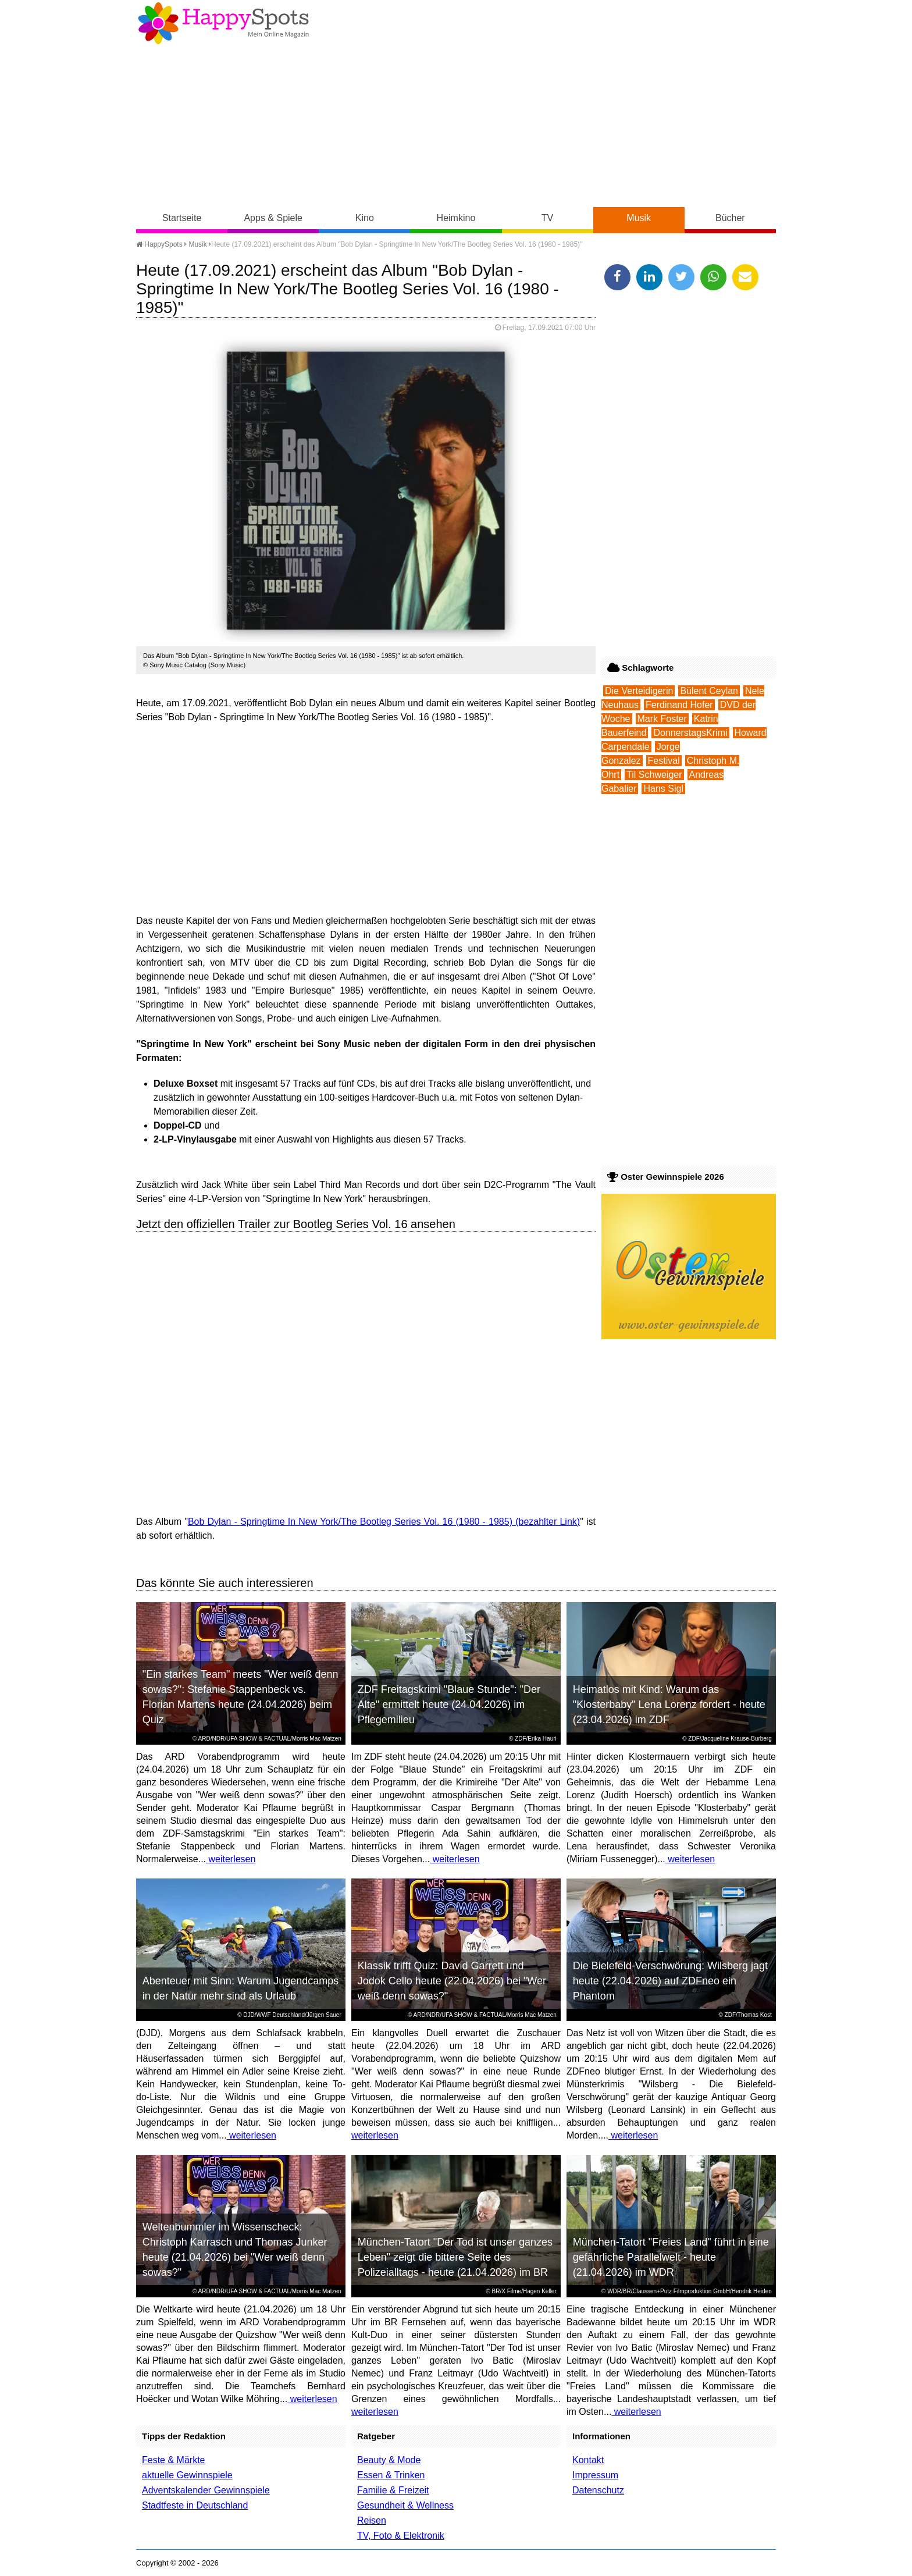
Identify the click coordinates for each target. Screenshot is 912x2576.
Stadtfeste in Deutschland (195, 2505)
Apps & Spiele (273, 218)
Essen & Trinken (391, 2475)
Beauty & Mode (389, 2460)
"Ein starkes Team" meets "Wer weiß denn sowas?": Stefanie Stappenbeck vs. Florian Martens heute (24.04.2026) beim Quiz (240, 1696)
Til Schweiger (654, 775)
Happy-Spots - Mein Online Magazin (223, 23)
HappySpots (159, 244)
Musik (638, 218)
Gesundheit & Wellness (405, 2505)
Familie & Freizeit (393, 2490)
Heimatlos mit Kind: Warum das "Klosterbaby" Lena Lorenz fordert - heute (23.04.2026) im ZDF (669, 1704)
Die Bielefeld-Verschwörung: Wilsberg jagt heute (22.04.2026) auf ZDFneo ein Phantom (670, 1981)
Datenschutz (598, 2490)
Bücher (730, 218)
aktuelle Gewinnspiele (187, 2475)
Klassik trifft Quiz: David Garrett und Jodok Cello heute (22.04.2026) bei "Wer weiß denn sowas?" (452, 1981)
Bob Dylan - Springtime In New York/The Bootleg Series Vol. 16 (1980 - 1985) (350, 1522)
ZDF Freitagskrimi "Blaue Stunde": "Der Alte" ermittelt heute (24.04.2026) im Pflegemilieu (449, 1704)
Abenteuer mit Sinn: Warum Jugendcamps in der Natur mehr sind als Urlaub (240, 1988)
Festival (664, 761)
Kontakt (588, 2460)
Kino (364, 218)
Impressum (595, 2475)
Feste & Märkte (173, 2460)
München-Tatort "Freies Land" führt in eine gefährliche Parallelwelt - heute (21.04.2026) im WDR (671, 2257)
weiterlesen (230, 1859)
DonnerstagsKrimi (690, 733)
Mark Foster (662, 719)
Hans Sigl (663, 789)
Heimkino (456, 218)
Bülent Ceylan (709, 691)
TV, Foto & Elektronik (400, 2536)
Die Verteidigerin (639, 691)
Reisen (371, 2520)
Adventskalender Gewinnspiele (206, 2490)
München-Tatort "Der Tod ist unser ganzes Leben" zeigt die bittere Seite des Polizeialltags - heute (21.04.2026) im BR (455, 2257)
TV (547, 218)
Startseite (182, 218)
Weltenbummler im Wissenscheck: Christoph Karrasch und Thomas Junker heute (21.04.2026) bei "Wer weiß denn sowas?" (234, 2249)
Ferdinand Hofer (679, 705)
